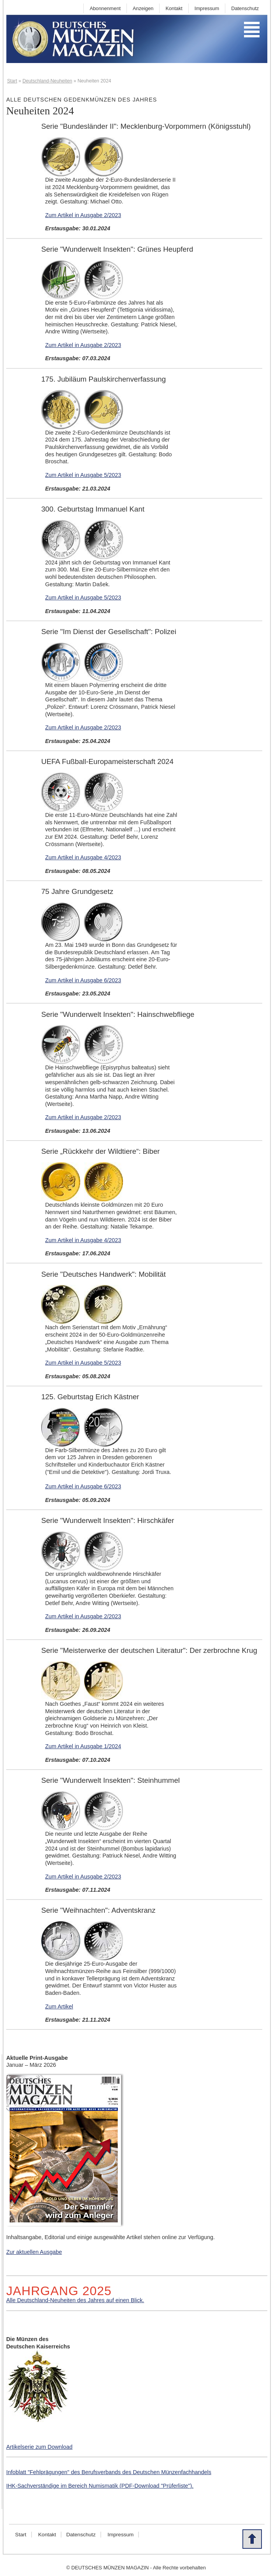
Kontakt (173, 8)
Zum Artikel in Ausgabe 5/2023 (83, 475)
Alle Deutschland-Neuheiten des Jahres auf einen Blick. (75, 2300)
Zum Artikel (59, 2006)
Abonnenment (105, 8)
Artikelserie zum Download (39, 2447)
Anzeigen (143, 8)
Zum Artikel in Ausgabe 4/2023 (83, 857)
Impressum (207, 8)
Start (20, 2534)
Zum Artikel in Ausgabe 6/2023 (83, 980)
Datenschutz (245, 8)
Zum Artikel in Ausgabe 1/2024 (83, 1746)
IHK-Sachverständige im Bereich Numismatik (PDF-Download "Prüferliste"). (99, 2486)
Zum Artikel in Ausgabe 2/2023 (83, 215)
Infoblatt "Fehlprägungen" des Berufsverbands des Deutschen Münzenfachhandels (108, 2472)
